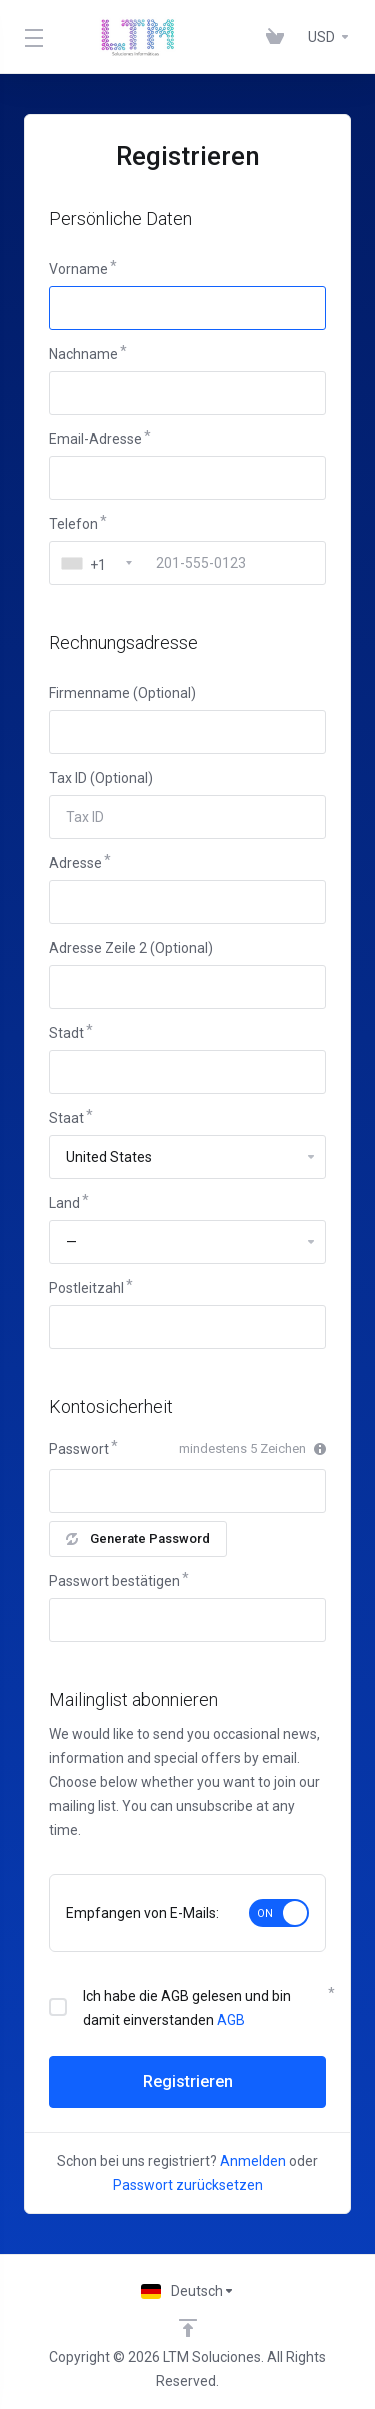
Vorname (78, 269)
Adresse (75, 863)
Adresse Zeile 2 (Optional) (131, 948)
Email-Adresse (95, 439)
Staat (66, 1118)
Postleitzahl (86, 1288)
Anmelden (253, 2161)
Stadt (66, 1033)
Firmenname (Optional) (122, 693)
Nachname (83, 354)
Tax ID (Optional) (101, 778)
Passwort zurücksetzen (188, 2185)
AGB (231, 2020)
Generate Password (138, 1538)
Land (64, 1203)
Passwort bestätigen (114, 1581)
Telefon (73, 524)
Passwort (79, 1449)
